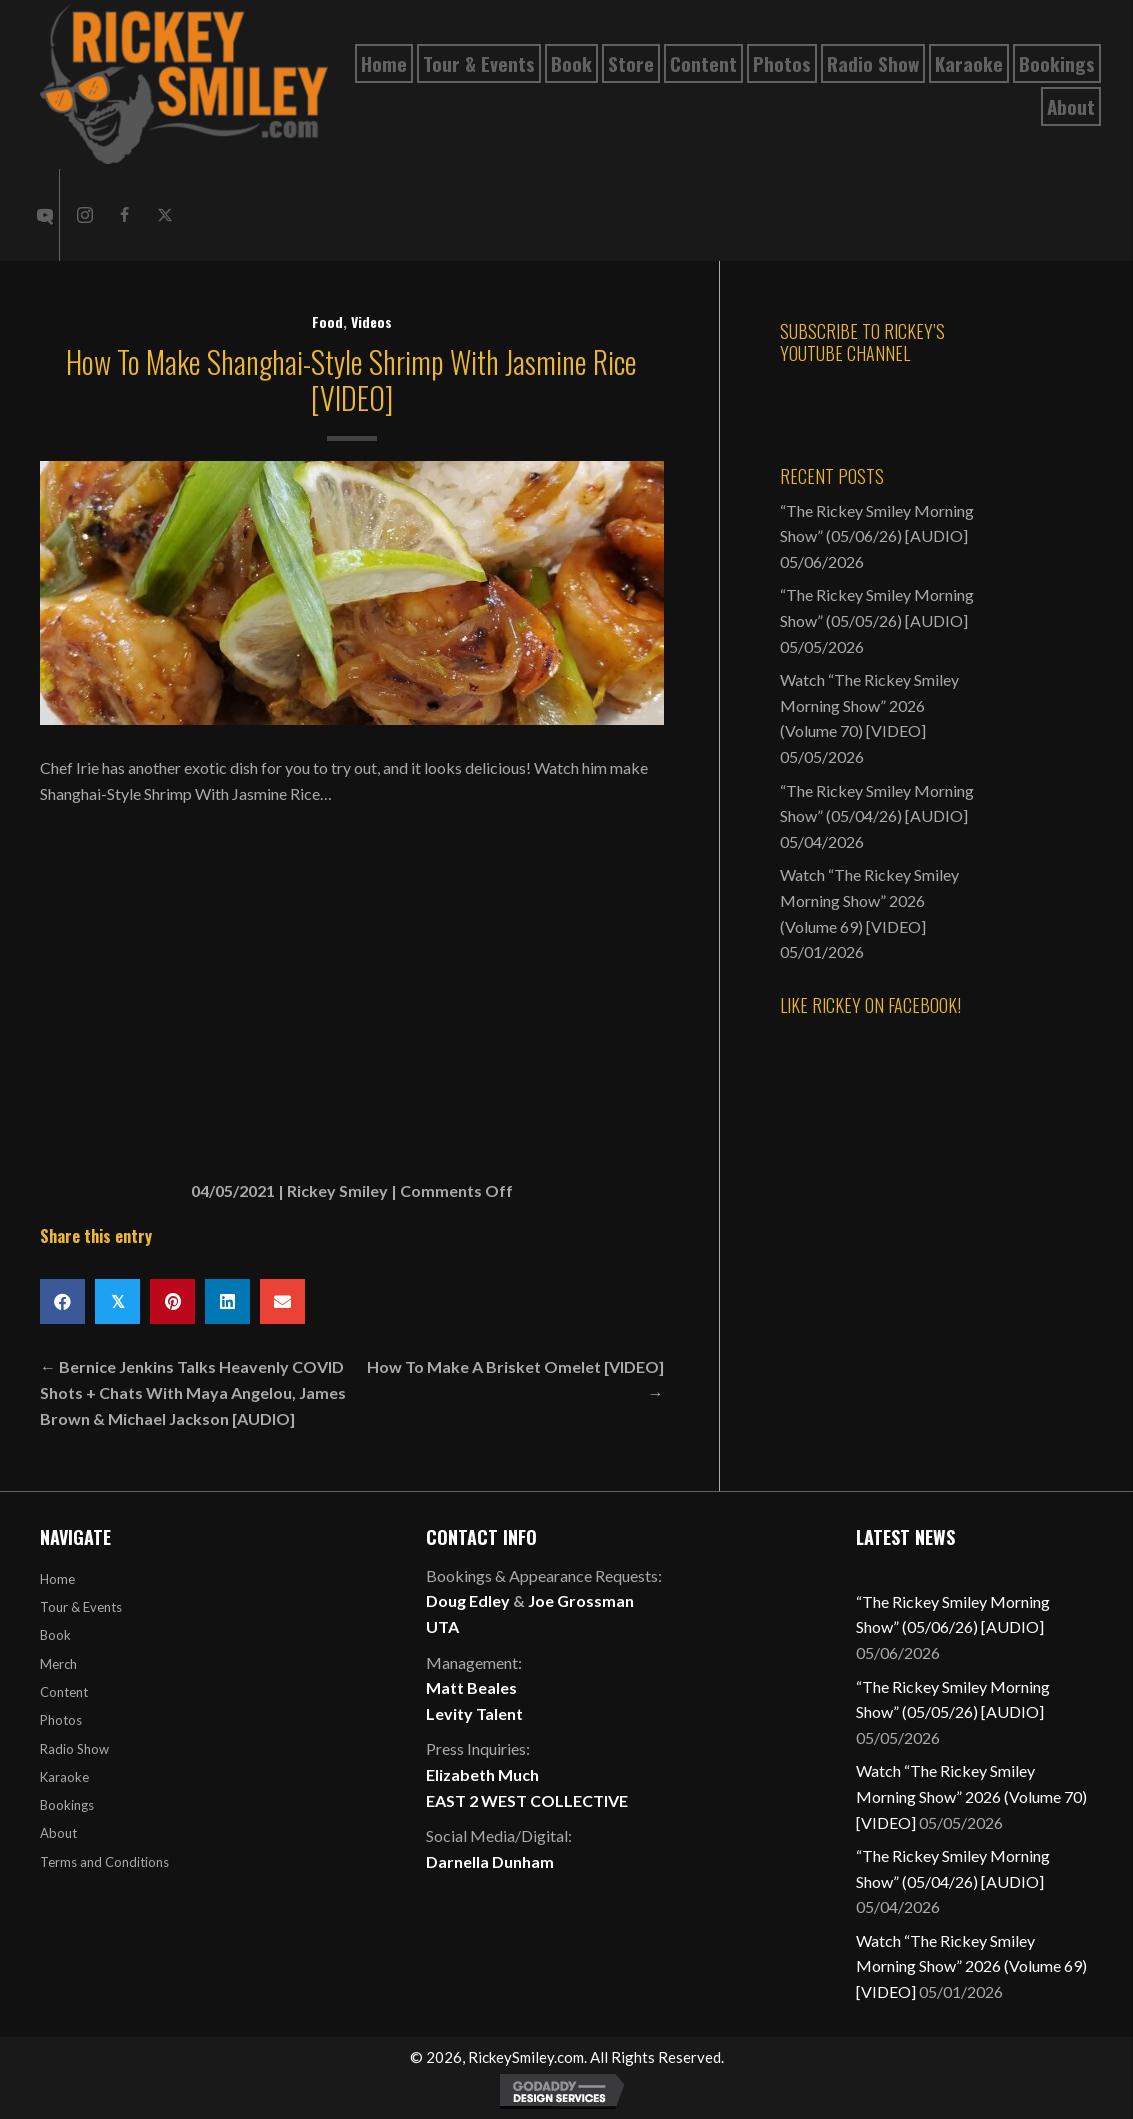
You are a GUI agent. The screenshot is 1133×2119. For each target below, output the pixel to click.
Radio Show (74, 1749)
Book (55, 1635)
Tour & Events (81, 1607)
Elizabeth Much (482, 1774)
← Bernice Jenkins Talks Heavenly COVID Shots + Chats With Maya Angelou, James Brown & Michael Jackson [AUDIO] (193, 1392)
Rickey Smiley (337, 1190)
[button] (85, 215)
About (58, 1833)
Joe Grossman (581, 1600)
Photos (61, 1720)
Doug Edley (468, 1600)
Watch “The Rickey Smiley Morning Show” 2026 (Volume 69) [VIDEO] (869, 900)
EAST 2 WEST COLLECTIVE (527, 1800)
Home (57, 1579)
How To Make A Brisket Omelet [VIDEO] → (515, 1379)
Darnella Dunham (490, 1861)
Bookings (67, 1805)
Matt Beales (471, 1687)
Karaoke (64, 1777)
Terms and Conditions (104, 1862)
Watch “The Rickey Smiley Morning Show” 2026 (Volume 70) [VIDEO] (869, 705)
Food (327, 321)
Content (64, 1692)
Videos (371, 321)
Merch (58, 1664)
